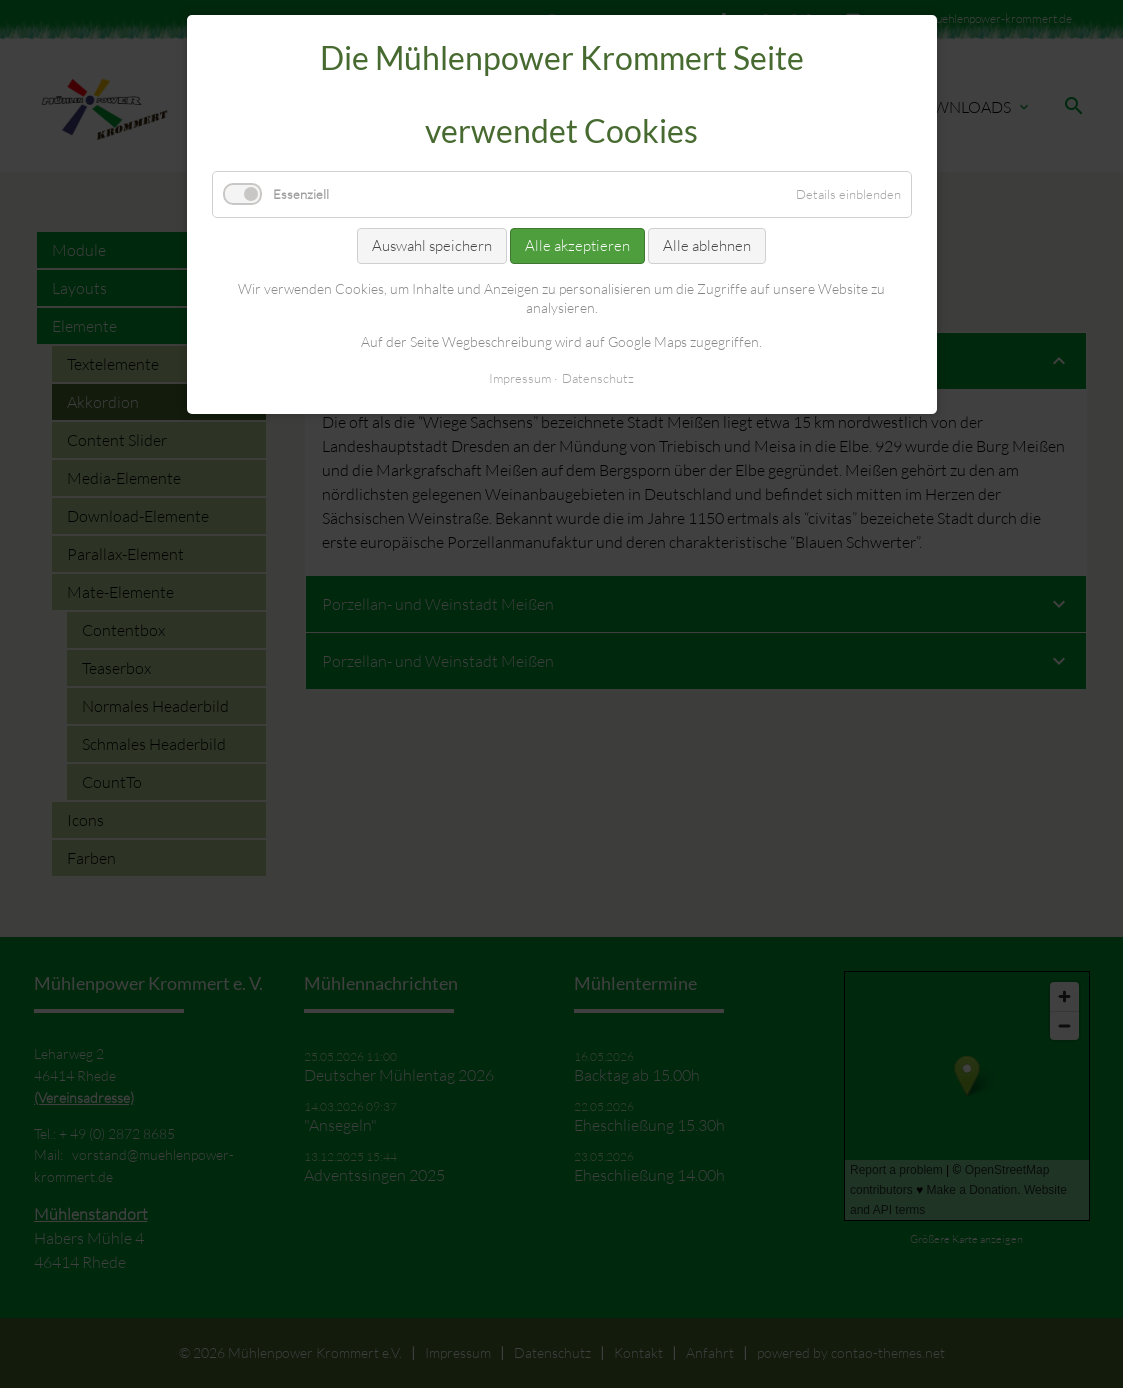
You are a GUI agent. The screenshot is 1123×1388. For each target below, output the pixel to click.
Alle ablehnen (707, 245)
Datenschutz (598, 378)
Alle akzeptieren (577, 245)
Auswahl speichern (432, 245)
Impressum (520, 378)
